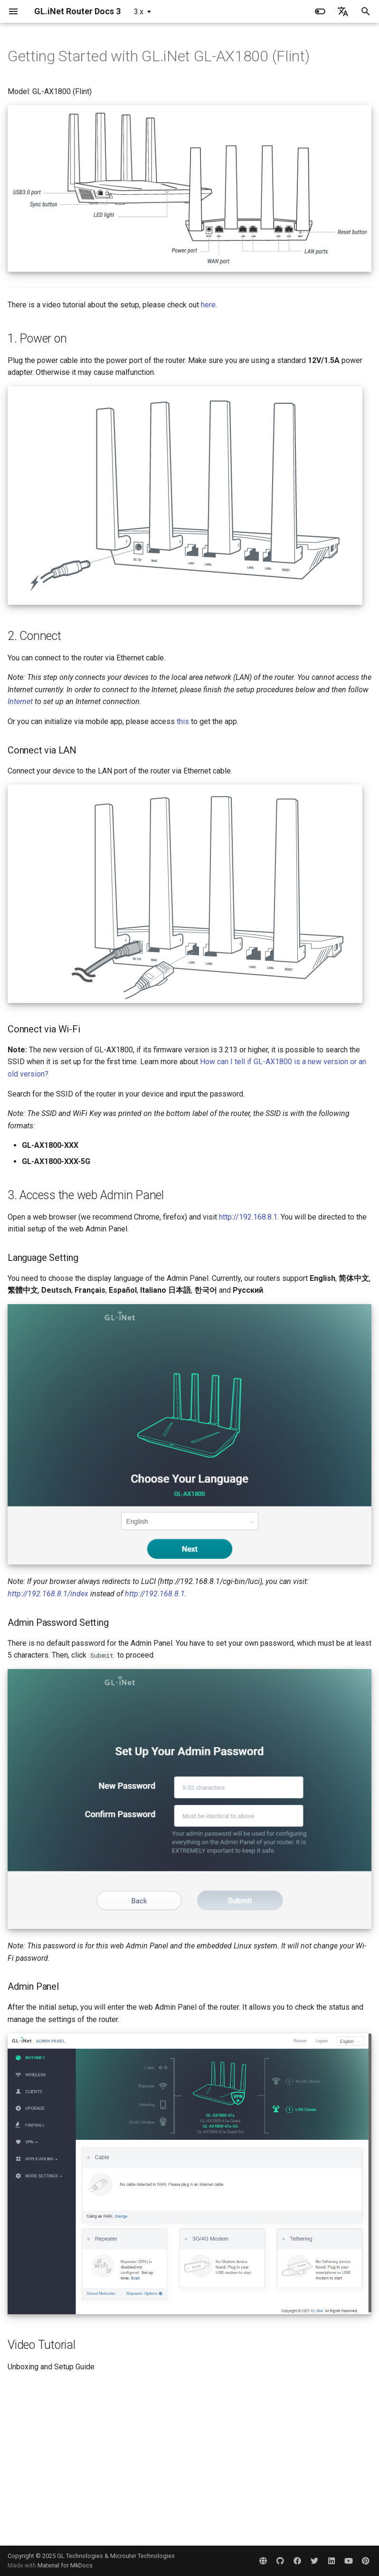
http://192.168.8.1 (248, 1216)
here (208, 304)
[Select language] (342, 11)
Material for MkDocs (65, 2565)
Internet (20, 701)
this (183, 721)
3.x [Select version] (138, 11)
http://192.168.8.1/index (48, 1593)
